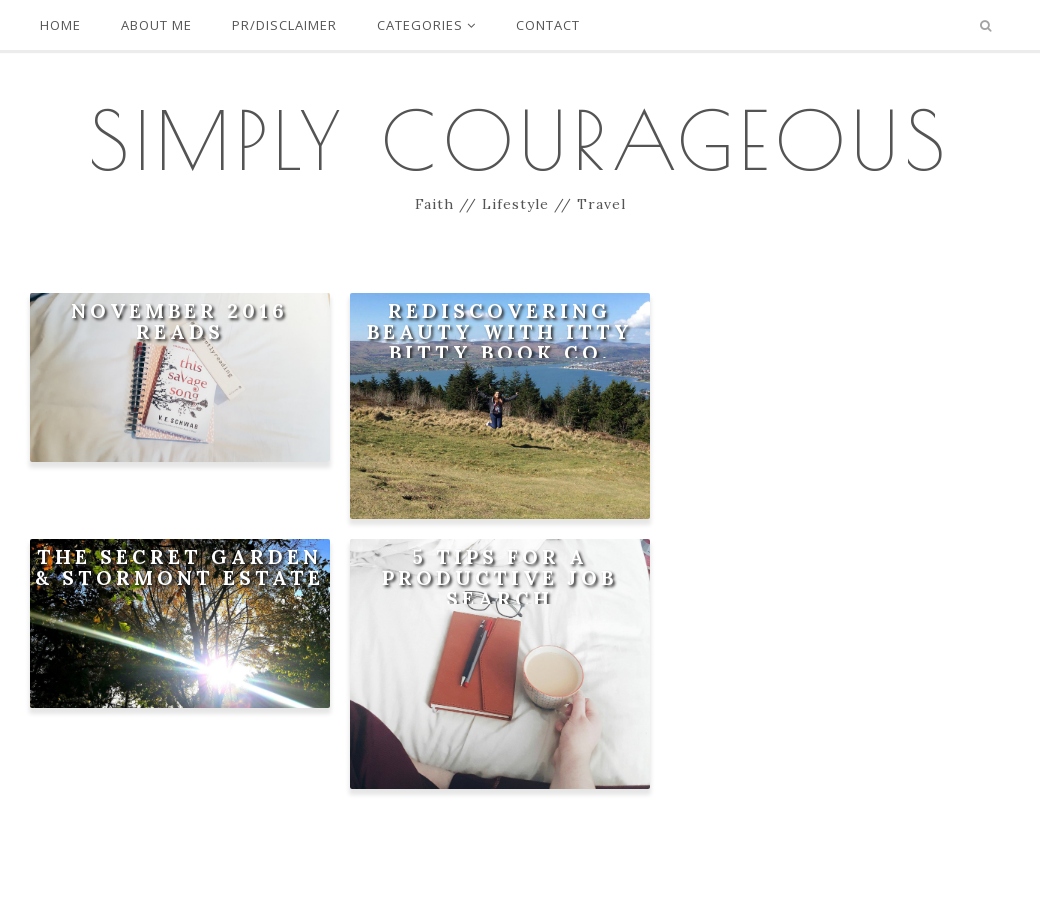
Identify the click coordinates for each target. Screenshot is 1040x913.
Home (60, 25)
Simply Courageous (520, 140)
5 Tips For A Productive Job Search (499, 577)
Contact (548, 25)
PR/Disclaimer (284, 25)
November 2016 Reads (179, 321)
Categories (426, 25)
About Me (156, 25)
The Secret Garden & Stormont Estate (179, 567)
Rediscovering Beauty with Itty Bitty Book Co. (500, 331)
